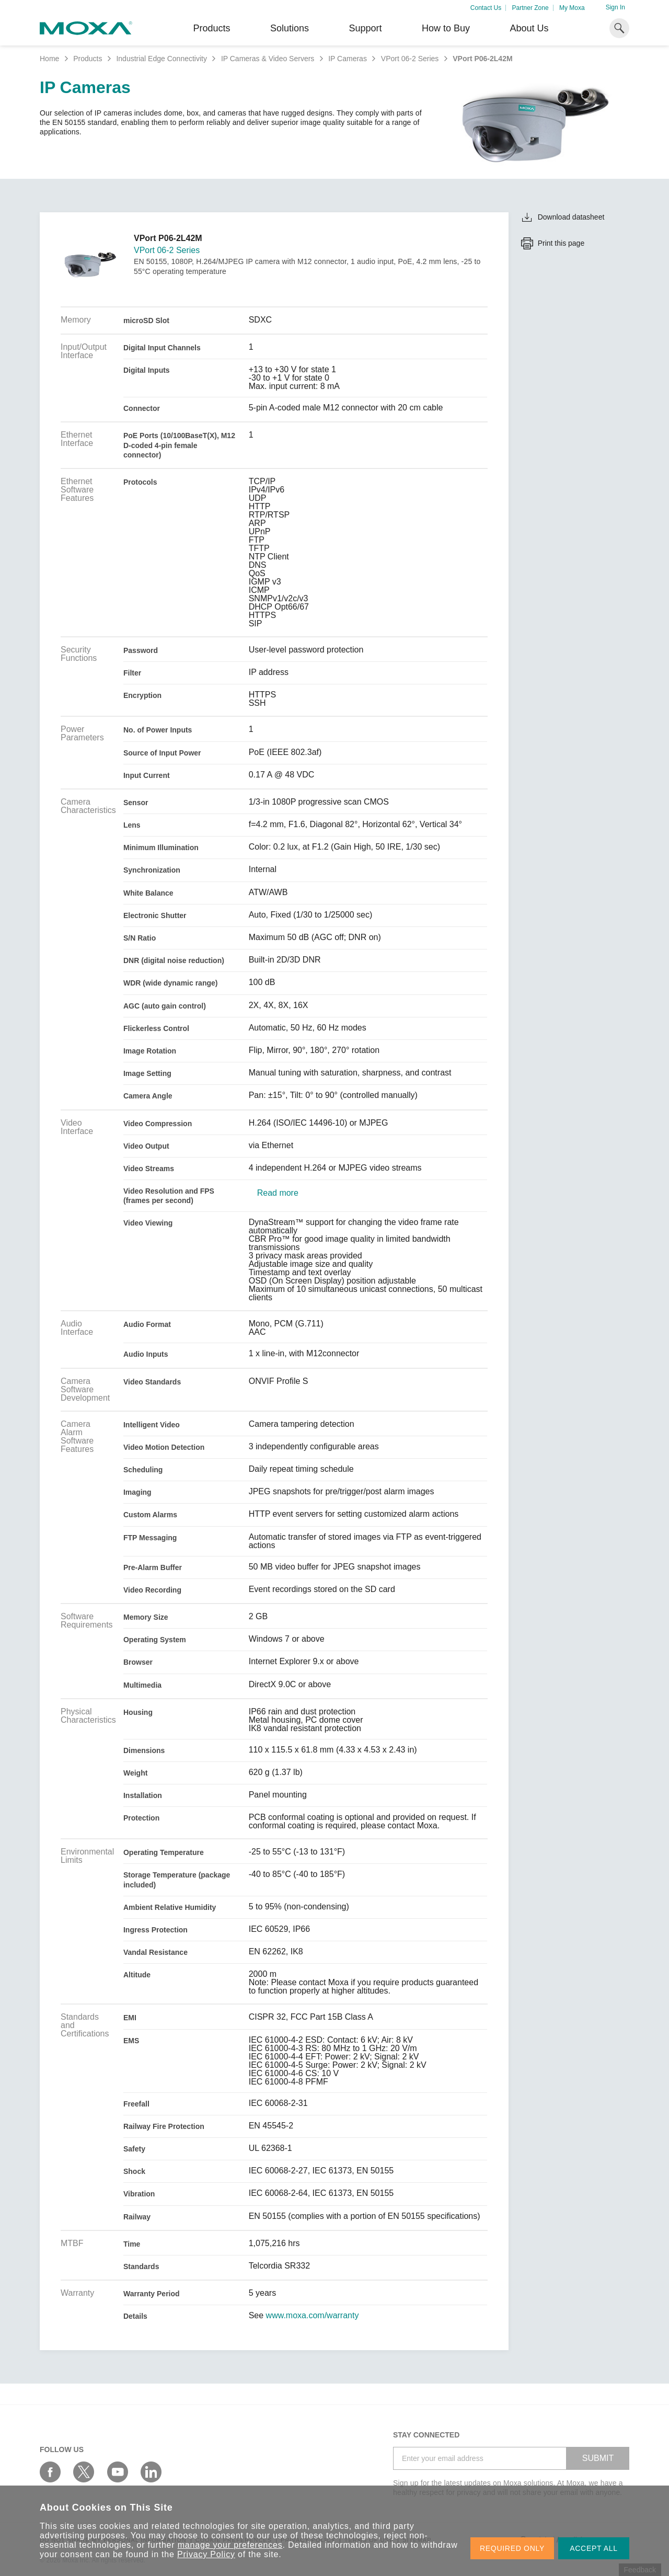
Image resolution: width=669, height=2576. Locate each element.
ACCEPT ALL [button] (594, 2548)
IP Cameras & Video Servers (267, 58)
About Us (529, 28)
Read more (277, 1193)
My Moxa (572, 8)
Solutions (289, 28)
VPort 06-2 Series (410, 58)
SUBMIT (598, 2458)
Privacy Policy (206, 2554)
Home (49, 58)
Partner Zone (530, 8)
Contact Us (485, 8)
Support (365, 28)
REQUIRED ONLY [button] (512, 2548)
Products (87, 58)
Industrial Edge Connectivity (161, 58)
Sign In (615, 7)
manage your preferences (230, 2544)
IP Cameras (347, 58)
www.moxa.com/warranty (312, 2315)
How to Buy (446, 28)
